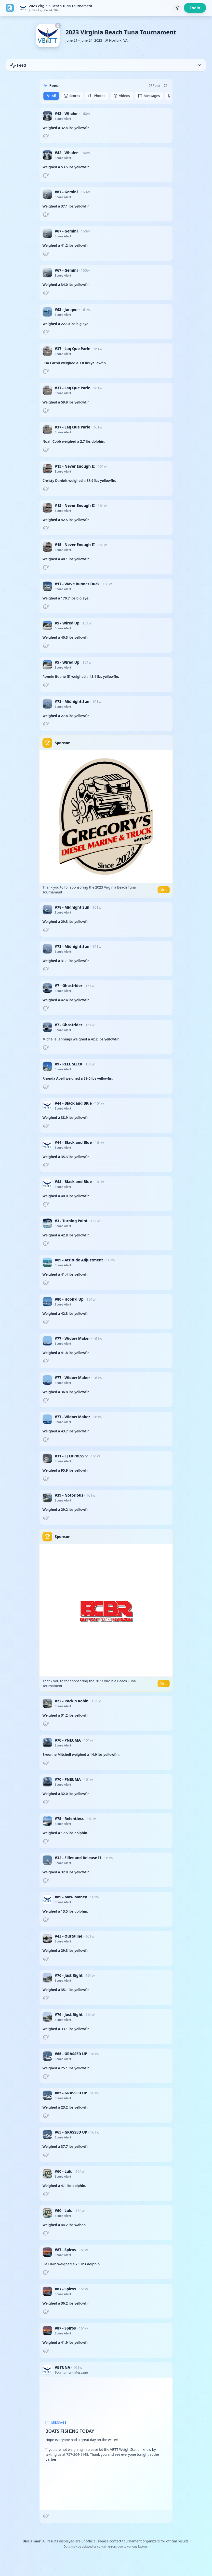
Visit (163, 890)
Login (195, 8)
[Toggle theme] (177, 7)
